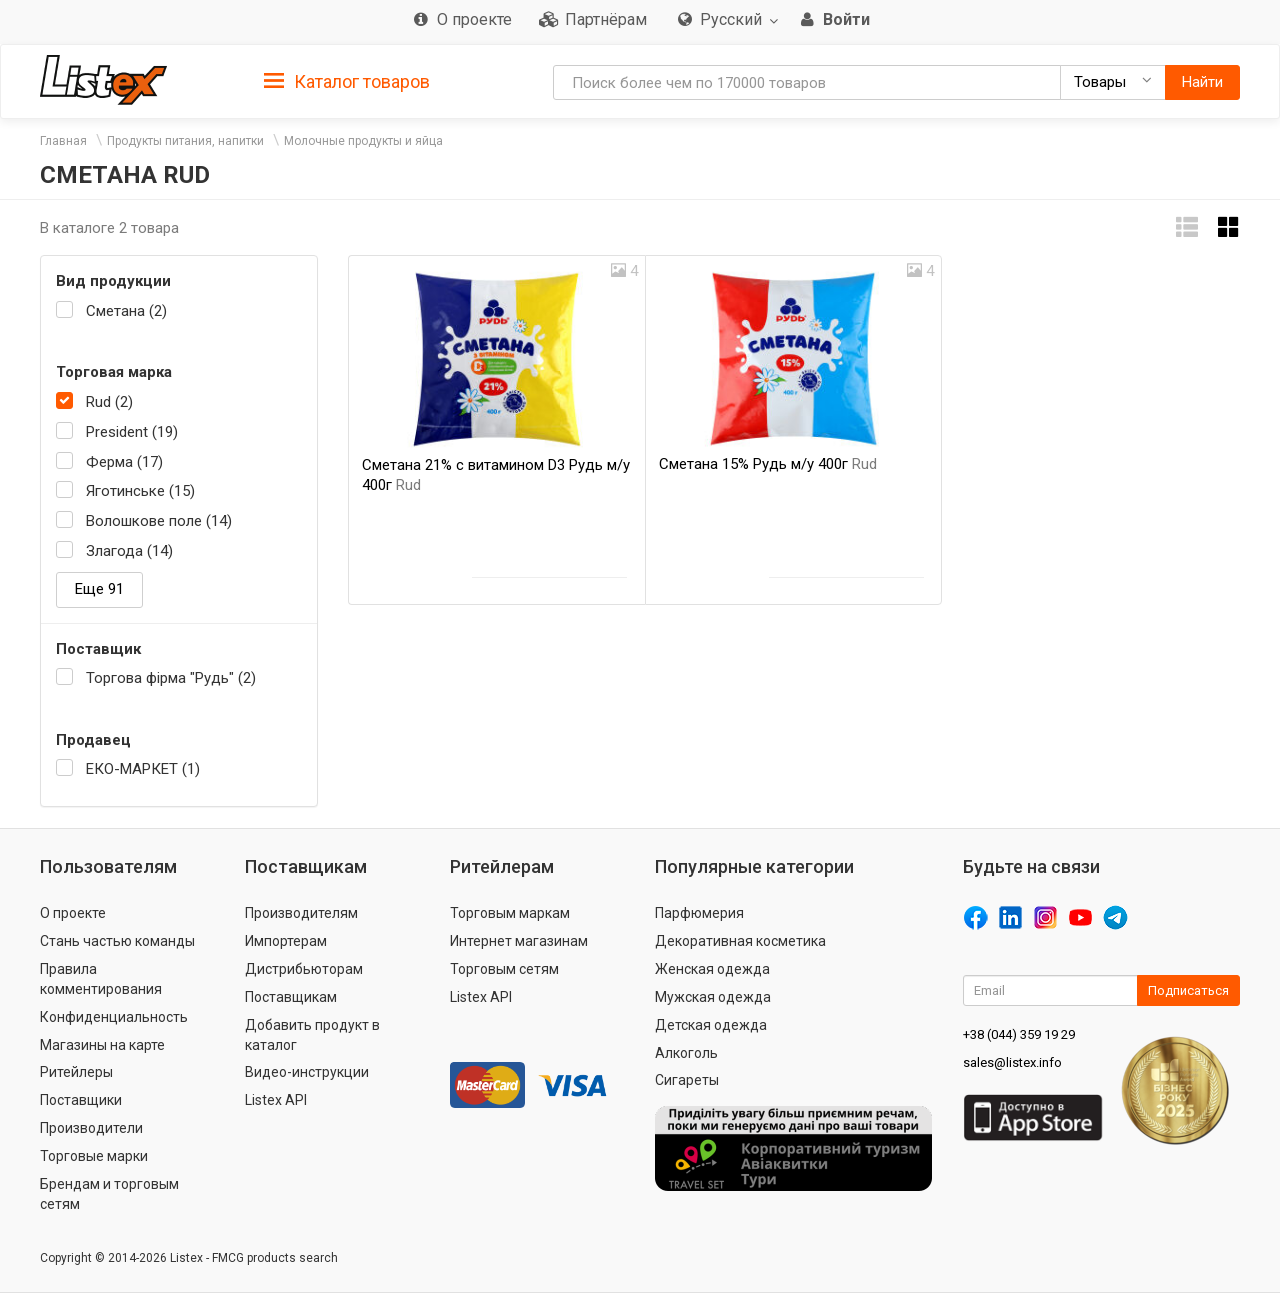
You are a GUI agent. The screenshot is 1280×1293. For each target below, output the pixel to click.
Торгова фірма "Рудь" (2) (171, 678)
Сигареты (687, 1080)
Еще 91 (99, 589)
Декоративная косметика (740, 941)
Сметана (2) (126, 311)
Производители (91, 1128)
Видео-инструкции (307, 1072)
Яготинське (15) (140, 491)
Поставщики (81, 1100)
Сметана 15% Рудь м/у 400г (768, 464)
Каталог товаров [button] (347, 82)
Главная (63, 141)
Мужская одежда (713, 997)
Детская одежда (711, 1025)
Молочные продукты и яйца (363, 141)
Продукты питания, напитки (185, 141)
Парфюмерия (699, 913)
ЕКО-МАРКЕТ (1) (143, 769)
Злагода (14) (129, 551)
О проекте (73, 913)
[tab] (347, 80)
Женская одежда (712, 969)
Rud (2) (109, 402)
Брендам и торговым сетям (109, 1194)
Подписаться (1188, 990)
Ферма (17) (124, 462)
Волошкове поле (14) (159, 521)
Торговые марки (94, 1156)
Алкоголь (686, 1053)
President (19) (132, 432)
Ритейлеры (76, 1072)
